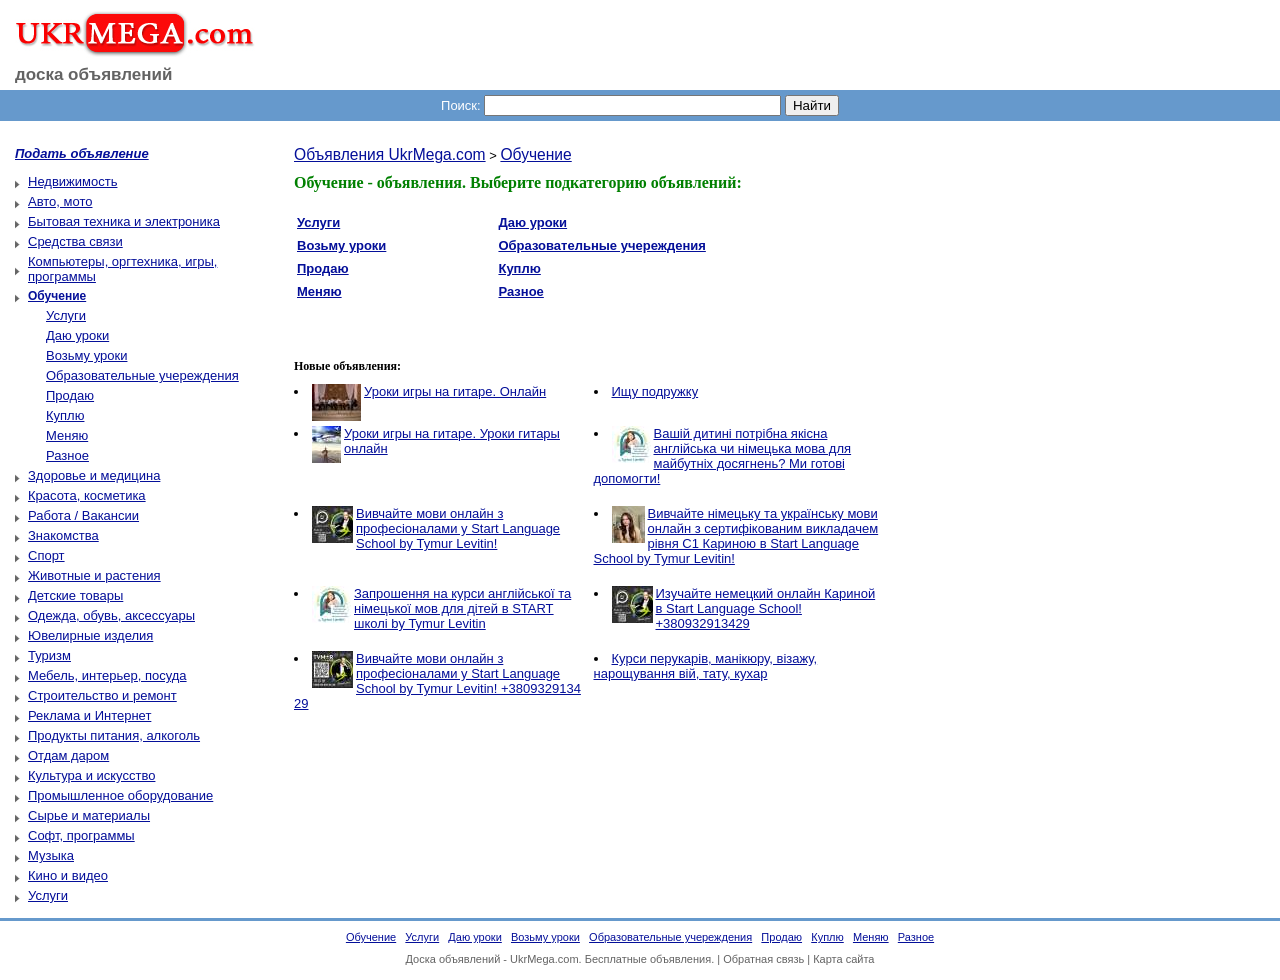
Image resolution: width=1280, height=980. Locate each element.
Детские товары (75, 595)
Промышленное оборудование (120, 795)
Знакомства (63, 535)
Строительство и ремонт (102, 695)
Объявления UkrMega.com (390, 154)
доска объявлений (94, 74)
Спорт (46, 555)
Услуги (66, 315)
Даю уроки (77, 335)
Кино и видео (68, 875)
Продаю (70, 395)
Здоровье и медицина (94, 475)
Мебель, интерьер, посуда (107, 675)
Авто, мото (60, 201)
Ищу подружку (655, 391)
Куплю (65, 415)
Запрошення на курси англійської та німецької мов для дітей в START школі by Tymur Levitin (462, 608)
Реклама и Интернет (89, 715)
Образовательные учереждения (142, 375)
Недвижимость (72, 181)
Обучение (535, 154)
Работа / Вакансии (83, 515)
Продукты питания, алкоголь (114, 735)
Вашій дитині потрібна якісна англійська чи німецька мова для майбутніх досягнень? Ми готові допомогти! (723, 456)
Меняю (67, 435)
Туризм (49, 655)
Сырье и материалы (89, 815)
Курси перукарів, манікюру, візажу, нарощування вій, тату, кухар (706, 666)
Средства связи (75, 241)
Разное (67, 455)
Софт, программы (81, 835)
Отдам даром (68, 755)
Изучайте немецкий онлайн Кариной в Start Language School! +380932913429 (766, 608)
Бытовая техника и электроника (124, 221)
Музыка (51, 855)
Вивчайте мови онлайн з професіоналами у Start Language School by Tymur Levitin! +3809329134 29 (437, 681)
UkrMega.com (544, 959)
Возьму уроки (86, 355)
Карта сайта (843, 959)
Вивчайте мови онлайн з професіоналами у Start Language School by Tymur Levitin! (458, 528)
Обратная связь (763, 959)
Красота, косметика (87, 495)
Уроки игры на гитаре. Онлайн (455, 391)
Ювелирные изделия (90, 635)
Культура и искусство (91, 775)
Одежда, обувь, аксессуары (111, 615)
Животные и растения (94, 575)
